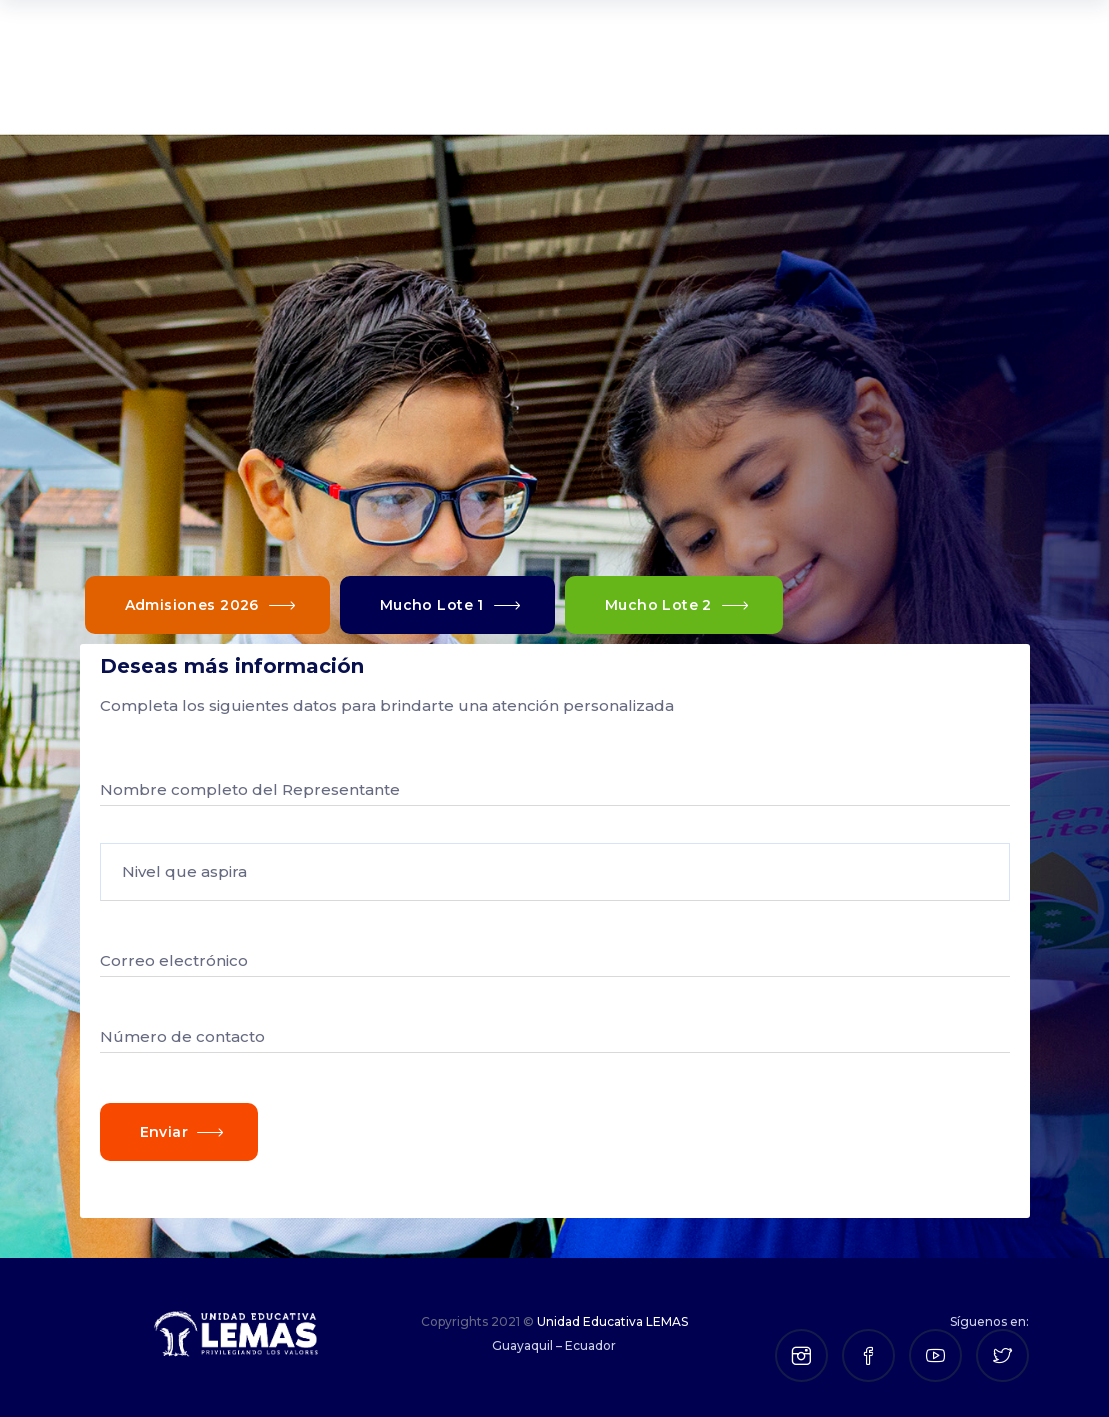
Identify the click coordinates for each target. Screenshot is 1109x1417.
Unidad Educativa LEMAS (612, 1321)
